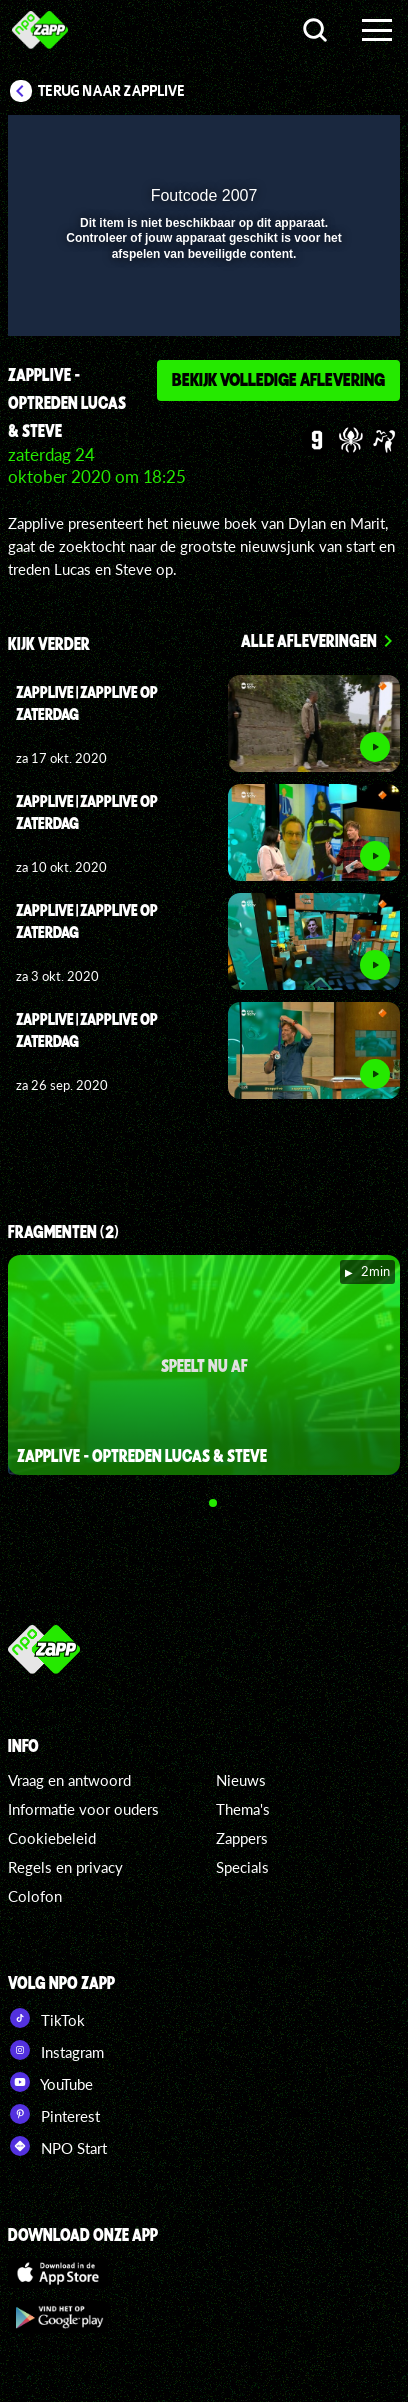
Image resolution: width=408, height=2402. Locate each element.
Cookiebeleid (52, 1838)
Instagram (56, 2050)
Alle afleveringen (309, 640)
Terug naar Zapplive (112, 91)
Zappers (242, 1838)
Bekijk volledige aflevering (278, 379)
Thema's (243, 1809)
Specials (242, 1867)
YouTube (50, 2082)
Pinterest (54, 2114)
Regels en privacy (65, 1867)
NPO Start (57, 2146)
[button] (333, 143)
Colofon (35, 1896)
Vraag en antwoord (69, 1780)
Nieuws (241, 1780)
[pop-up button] (293, 143)
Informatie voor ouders (83, 1809)
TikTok (46, 2018)
